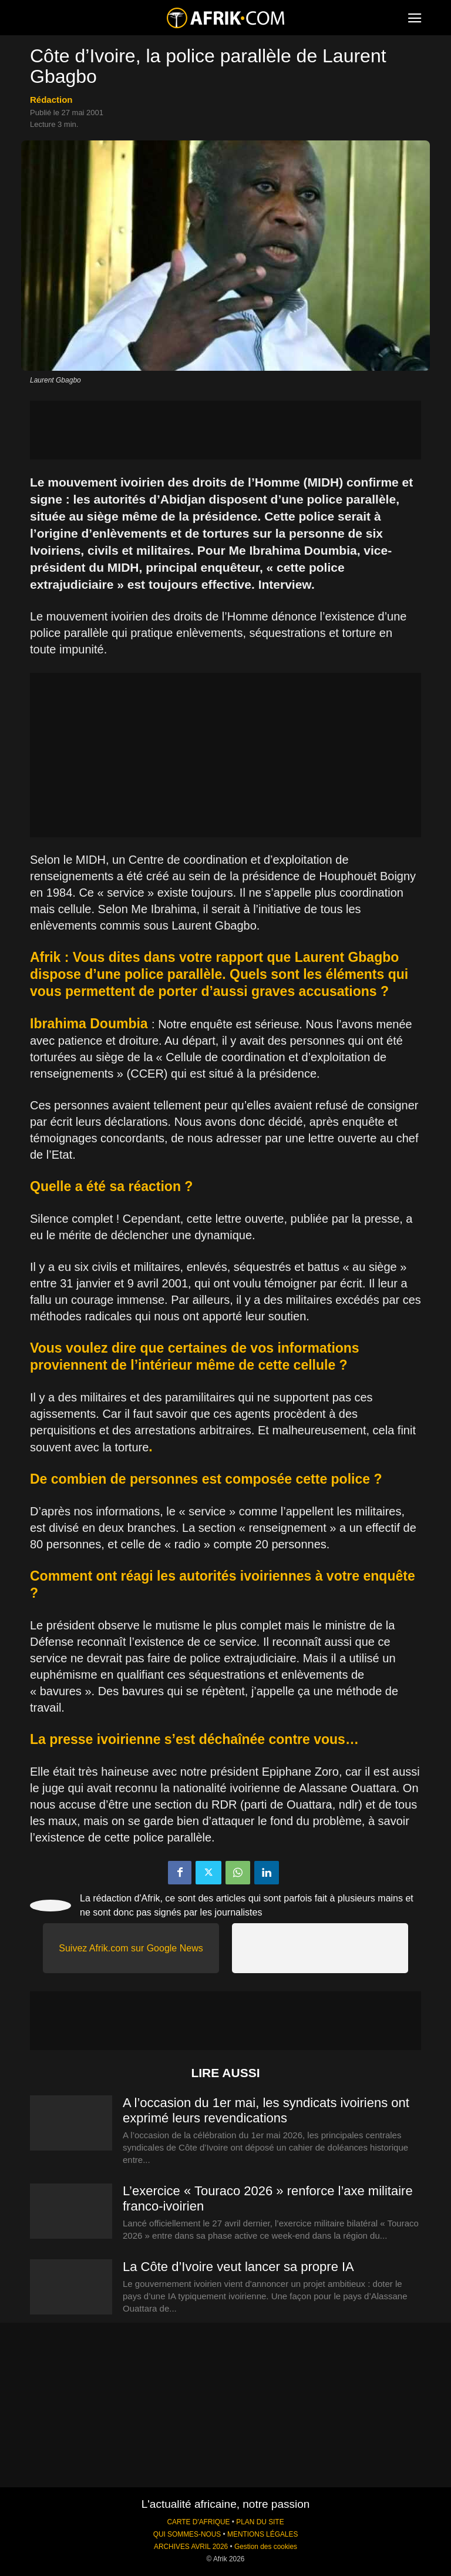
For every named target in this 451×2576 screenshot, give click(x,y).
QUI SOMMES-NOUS (187, 2534)
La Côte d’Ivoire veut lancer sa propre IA (238, 2266)
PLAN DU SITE (260, 2522)
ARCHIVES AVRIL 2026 (191, 2547)
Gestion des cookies (265, 2547)
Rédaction (51, 100)
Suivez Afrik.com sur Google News (131, 1948)
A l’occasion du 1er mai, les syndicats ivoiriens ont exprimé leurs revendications (266, 2110)
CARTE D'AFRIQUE (198, 2522)
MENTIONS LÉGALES (262, 2534)
